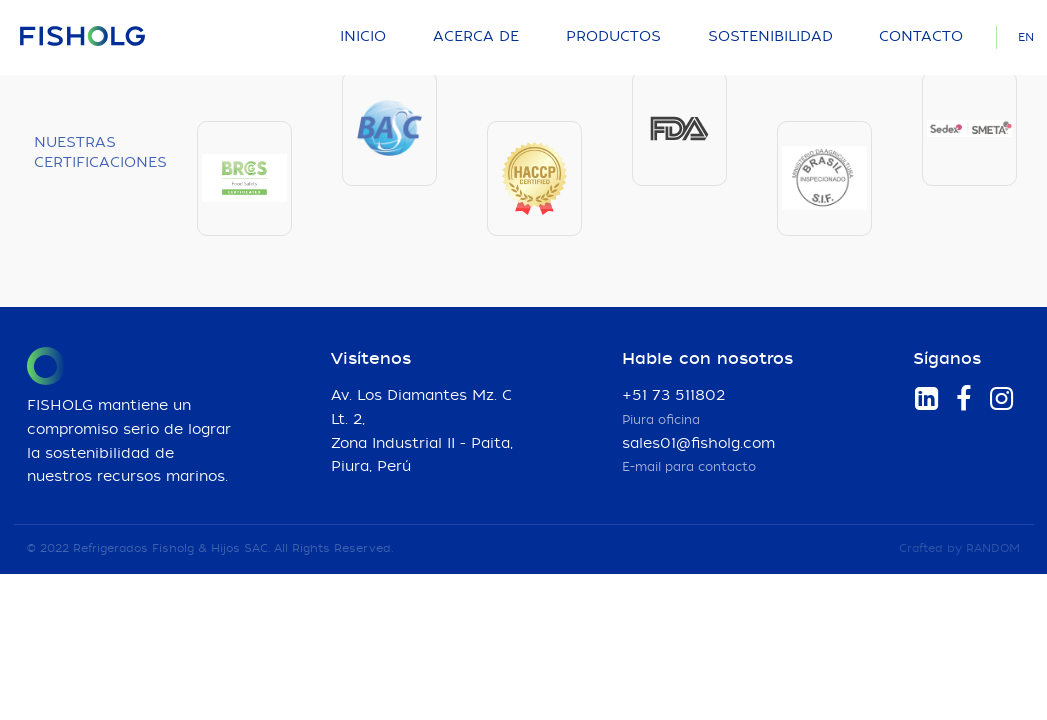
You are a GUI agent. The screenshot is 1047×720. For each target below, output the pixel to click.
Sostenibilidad (770, 37)
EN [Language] (1026, 37)
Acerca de (476, 37)
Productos (613, 37)
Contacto (921, 37)
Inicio (363, 37)
